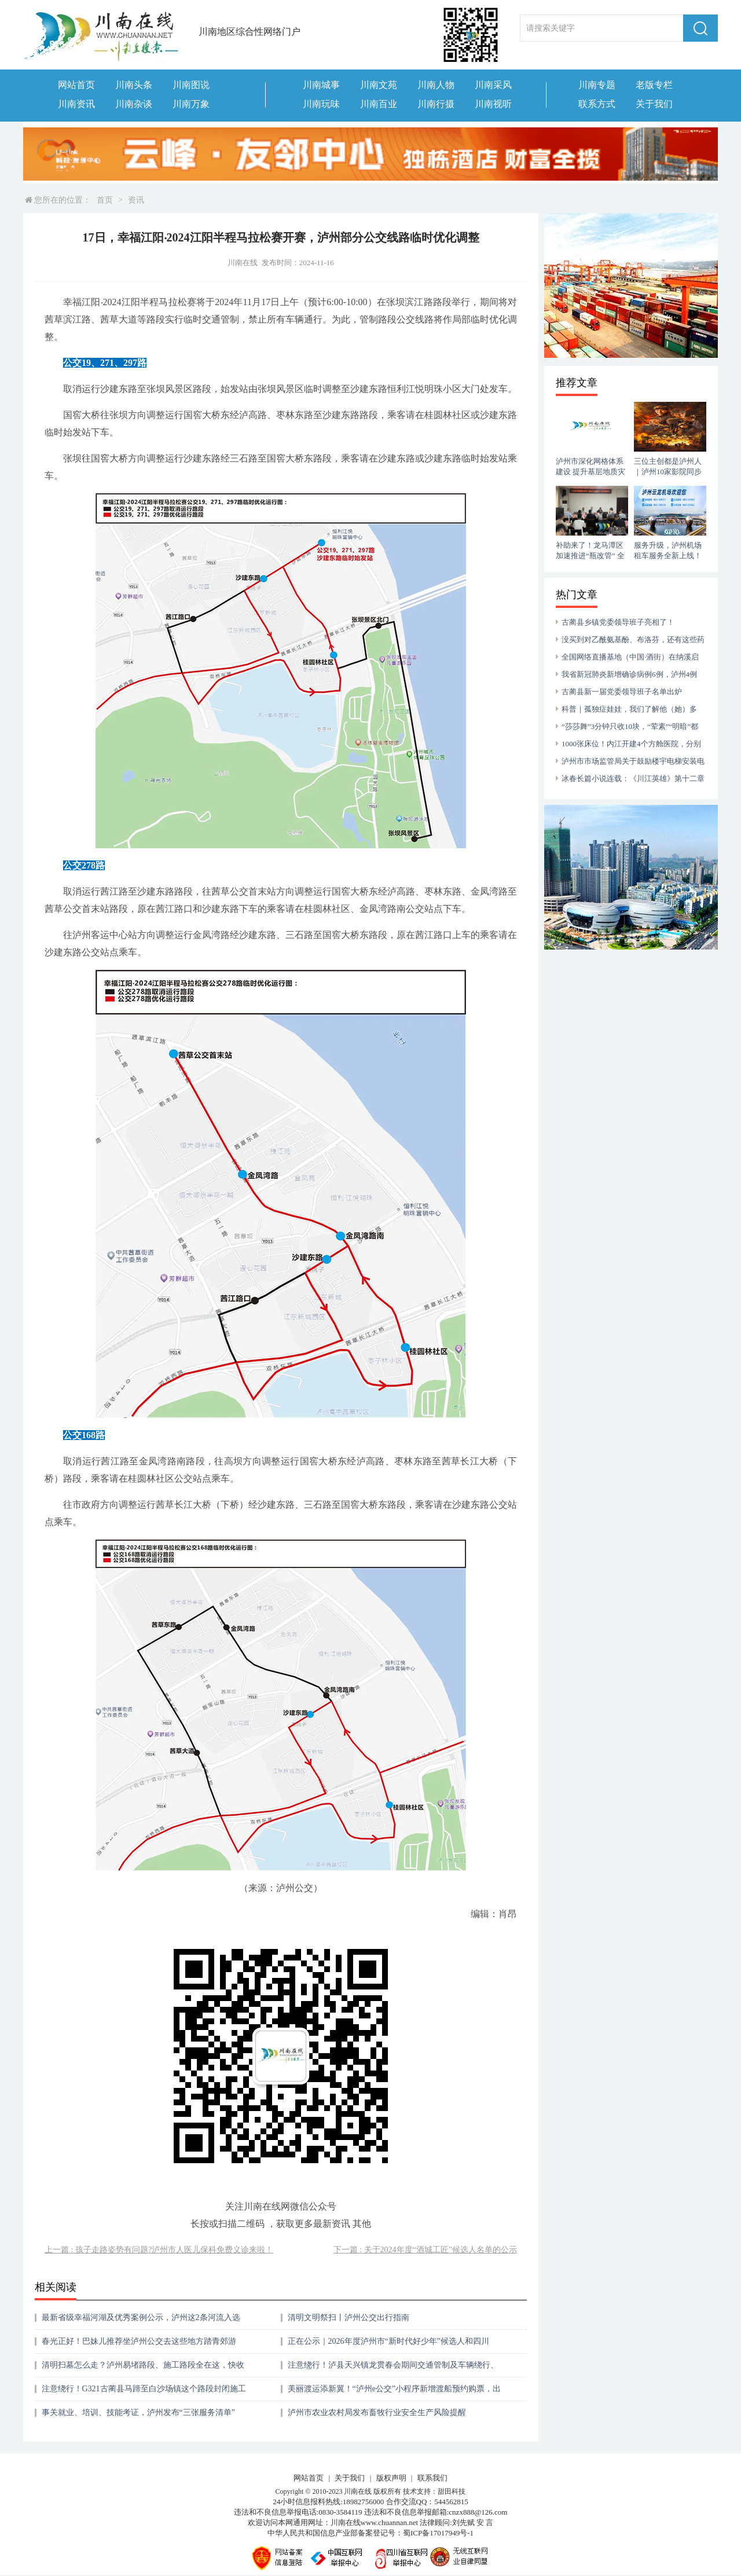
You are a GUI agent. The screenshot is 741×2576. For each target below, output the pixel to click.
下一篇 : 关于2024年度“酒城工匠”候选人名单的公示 (425, 2249)
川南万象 (191, 104)
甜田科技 (451, 2491)
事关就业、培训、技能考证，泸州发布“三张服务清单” (138, 2412)
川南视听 (493, 104)
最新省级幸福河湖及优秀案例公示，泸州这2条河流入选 (141, 2317)
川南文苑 (378, 85)
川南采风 (493, 85)
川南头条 (133, 85)
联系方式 (596, 104)
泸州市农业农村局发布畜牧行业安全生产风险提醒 (377, 2412)
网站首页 (76, 85)
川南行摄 (435, 104)
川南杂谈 (133, 104)
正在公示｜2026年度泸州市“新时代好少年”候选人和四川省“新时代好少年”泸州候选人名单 (388, 2345)
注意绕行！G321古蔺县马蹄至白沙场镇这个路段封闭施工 (144, 2388)
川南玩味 (321, 104)
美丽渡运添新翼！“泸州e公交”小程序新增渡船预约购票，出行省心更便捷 (394, 2392)
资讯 (136, 200)
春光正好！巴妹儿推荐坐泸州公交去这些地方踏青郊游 (139, 2341)
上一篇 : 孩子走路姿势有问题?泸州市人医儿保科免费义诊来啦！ (159, 2249)
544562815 (451, 2501)
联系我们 (432, 2478)
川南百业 (378, 104)
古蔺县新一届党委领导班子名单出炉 (622, 691)
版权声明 (391, 2478)
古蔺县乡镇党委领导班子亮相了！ (618, 622)
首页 (105, 200)
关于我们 (654, 104)
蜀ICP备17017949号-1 (438, 2533)
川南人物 (435, 85)
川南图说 (191, 85)
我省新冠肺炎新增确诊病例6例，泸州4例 (629, 674)
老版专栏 (654, 85)
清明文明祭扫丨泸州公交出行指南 (348, 2317)
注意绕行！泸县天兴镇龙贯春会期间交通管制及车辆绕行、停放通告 (393, 2369)
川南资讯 (76, 104)
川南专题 (596, 85)
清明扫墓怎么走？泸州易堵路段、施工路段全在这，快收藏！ (143, 2369)
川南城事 (321, 85)
